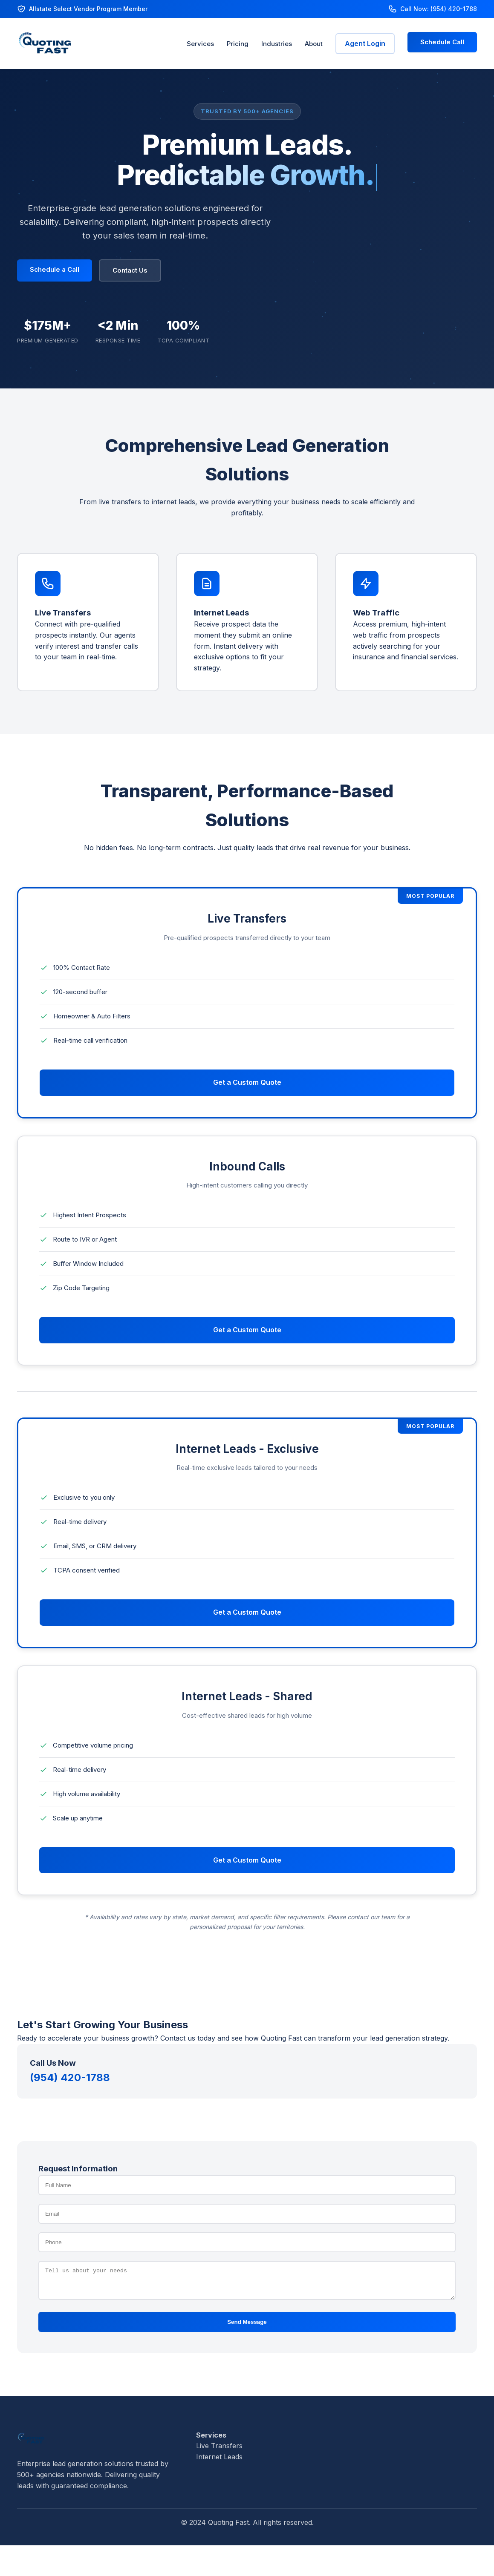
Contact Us (130, 270)
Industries (276, 44)
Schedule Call (442, 42)
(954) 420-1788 (70, 2077)
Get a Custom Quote (247, 1082)
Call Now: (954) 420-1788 (438, 8)
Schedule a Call (54, 269)
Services (200, 44)
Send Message (247, 2327)
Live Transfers (219, 2451)
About (314, 44)
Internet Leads (219, 2462)
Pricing (237, 44)
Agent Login (365, 43)
